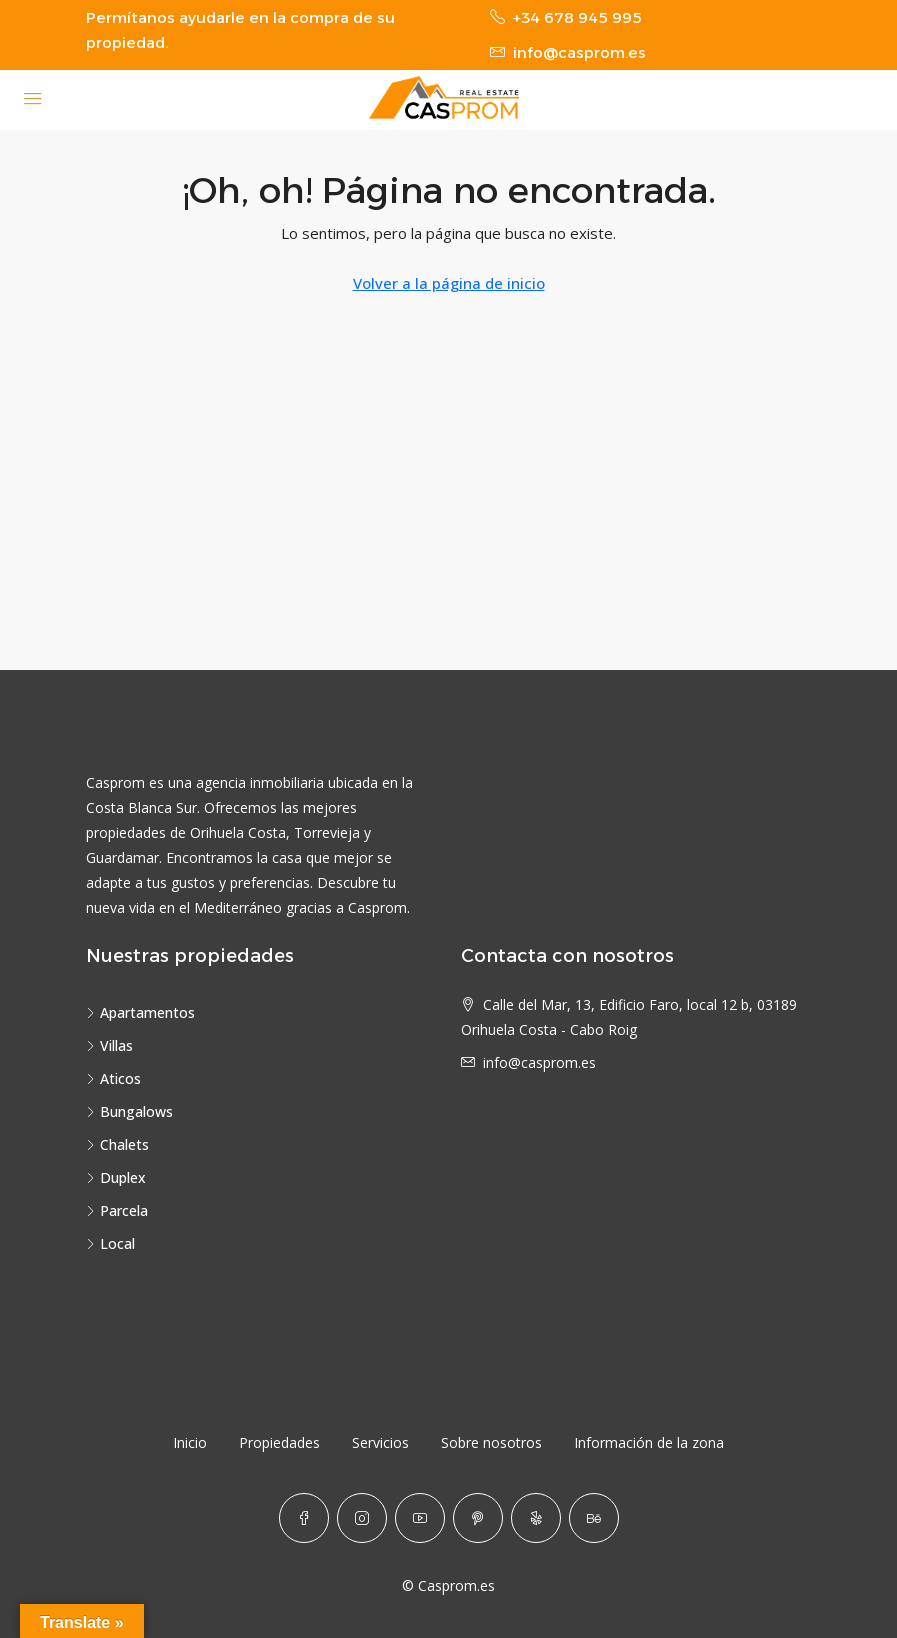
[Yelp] (536, 1518)
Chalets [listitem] (117, 1144)
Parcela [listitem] (117, 1210)
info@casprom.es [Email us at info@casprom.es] (539, 1062)
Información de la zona (649, 1442)
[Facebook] (304, 1518)
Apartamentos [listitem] (140, 1012)
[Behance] (594, 1518)
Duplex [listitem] (116, 1177)
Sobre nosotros (491, 1442)
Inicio (190, 1442)
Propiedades (279, 1442)
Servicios (380, 1442)
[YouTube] (420, 1518)
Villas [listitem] (109, 1045)
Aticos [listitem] (113, 1078)
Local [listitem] (110, 1243)
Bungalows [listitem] (129, 1111)
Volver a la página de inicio (449, 283)
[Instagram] (362, 1518)
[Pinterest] (478, 1518)
